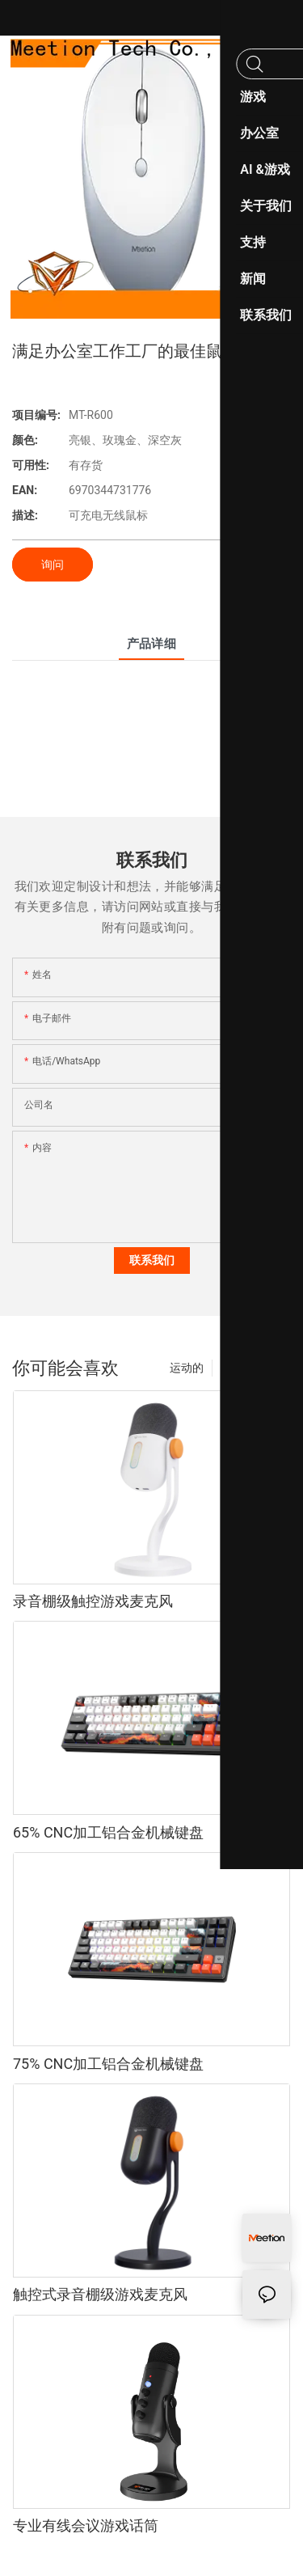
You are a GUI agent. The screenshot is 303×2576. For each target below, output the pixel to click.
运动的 (187, 1367)
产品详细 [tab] (152, 644)
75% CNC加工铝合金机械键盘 (108, 2063)
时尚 (232, 1367)
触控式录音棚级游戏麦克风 (100, 2294)
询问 (52, 564)
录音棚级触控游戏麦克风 (93, 1601)
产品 (271, 1367)
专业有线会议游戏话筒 (85, 2525)
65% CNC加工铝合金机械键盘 (108, 1832)
